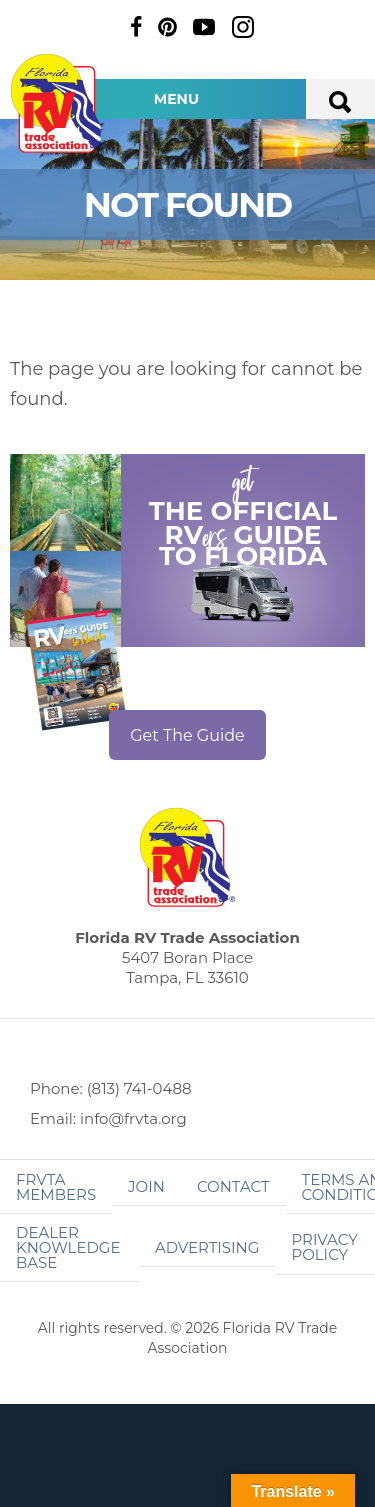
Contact (233, 1186)
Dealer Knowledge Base (68, 1247)
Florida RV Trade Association (58, 103)
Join (146, 1186)
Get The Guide (187, 735)
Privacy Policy (324, 1247)
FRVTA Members (56, 1187)
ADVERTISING (207, 1247)
